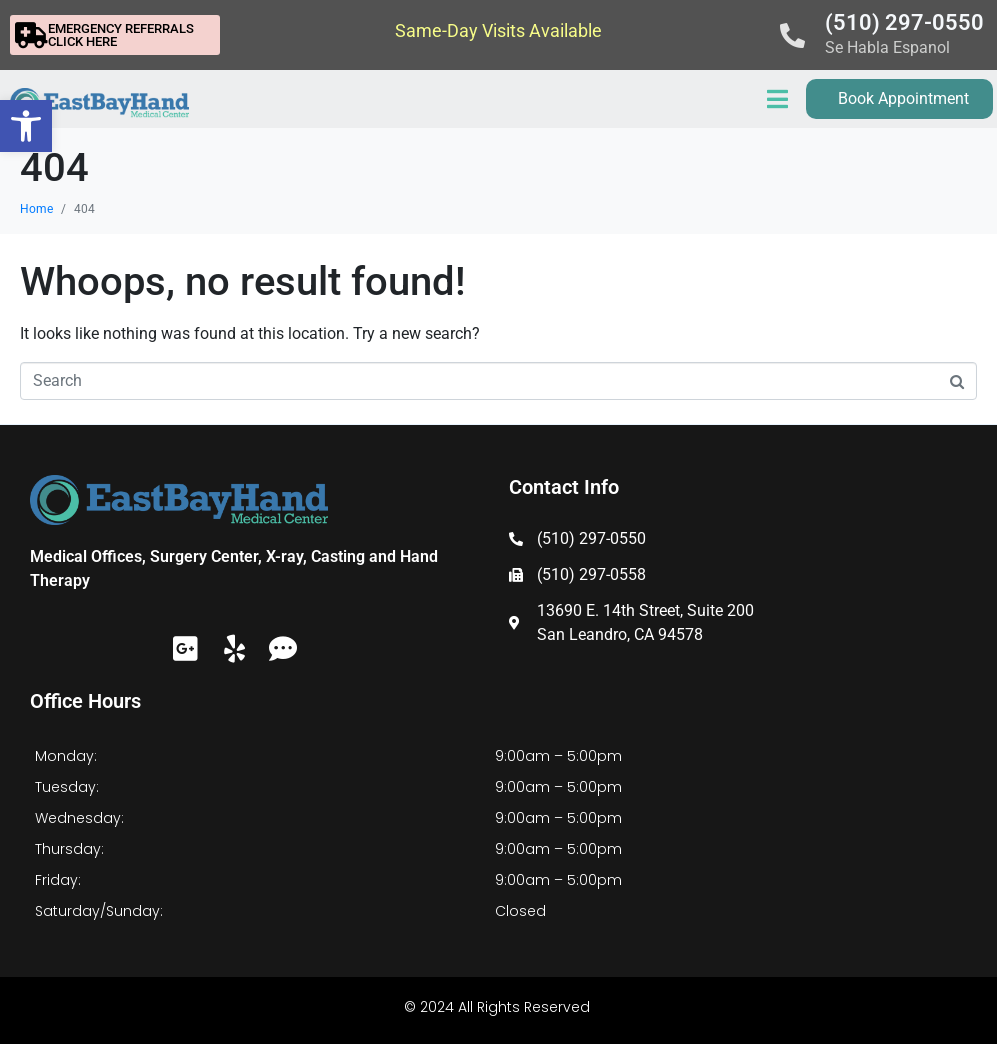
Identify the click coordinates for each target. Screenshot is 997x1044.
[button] (26, 126)
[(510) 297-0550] (792, 35)
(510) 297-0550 (904, 22)
